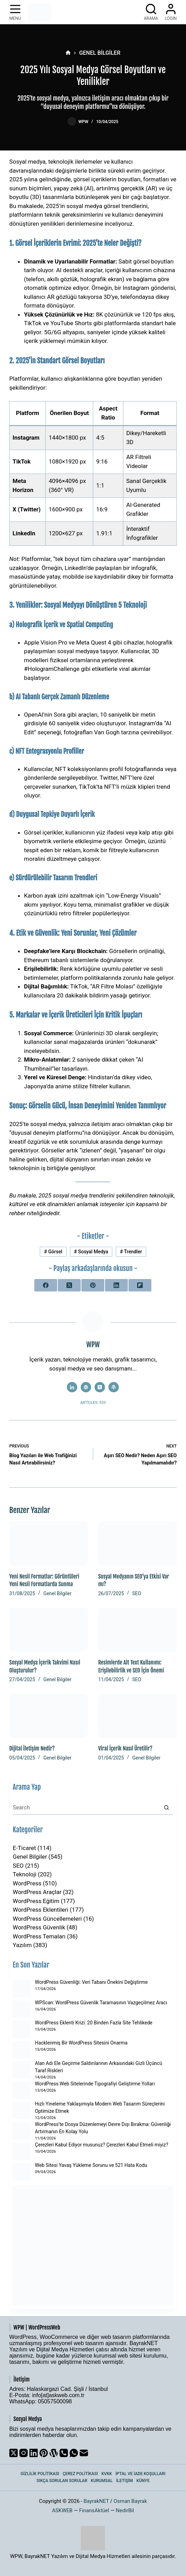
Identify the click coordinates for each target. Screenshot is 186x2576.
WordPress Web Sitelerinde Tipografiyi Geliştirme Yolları (95, 2083)
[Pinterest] (92, 1285)
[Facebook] (45, 1285)
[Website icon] (86, 1387)
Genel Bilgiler (57, 1593)
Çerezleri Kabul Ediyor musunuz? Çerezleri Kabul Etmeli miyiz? (101, 2144)
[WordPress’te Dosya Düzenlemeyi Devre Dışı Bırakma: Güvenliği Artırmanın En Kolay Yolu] (21, 2131)
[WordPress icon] (113, 1387)
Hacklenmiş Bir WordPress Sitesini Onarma (81, 2043)
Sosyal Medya (91, 1251)
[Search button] (166, 1808)
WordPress (27, 1883)
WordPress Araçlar (37, 1891)
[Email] (84, 2453)
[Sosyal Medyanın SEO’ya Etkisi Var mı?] (137, 1543)
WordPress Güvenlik (39, 1927)
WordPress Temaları (39, 1936)
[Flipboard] (140, 1285)
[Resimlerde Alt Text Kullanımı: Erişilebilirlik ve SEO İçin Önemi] (137, 1630)
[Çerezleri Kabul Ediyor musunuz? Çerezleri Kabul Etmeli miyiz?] (21, 2151)
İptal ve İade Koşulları (140, 2473)
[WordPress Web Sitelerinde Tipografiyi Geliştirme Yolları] (21, 2090)
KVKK (106, 2473)
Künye (143, 2480)
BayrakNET (96, 2501)
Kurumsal (102, 2480)
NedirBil (125, 2510)
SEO (136, 1593)
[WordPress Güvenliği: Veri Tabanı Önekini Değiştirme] (21, 1988)
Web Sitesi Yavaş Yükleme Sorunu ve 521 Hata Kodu (91, 2165)
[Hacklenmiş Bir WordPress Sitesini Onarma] (21, 2049)
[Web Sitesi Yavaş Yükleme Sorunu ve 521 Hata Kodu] (21, 2171)
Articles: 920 (93, 1402)
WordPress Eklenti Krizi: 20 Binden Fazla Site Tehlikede (93, 2022)
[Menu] (15, 12)
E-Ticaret (24, 1847)
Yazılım (22, 1945)
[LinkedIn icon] (72, 1387)
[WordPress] (54, 2453)
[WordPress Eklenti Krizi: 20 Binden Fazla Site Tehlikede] (21, 2029)
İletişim (124, 2480)
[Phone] (64, 2453)
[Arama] (151, 12)
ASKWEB (62, 2510)
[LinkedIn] (116, 1285)
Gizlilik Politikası (39, 2473)
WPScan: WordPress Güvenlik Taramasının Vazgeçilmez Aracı (101, 2002)
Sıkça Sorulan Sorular (61, 2480)
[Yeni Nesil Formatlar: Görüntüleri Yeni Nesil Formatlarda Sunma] (48, 1543)
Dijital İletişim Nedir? (32, 1748)
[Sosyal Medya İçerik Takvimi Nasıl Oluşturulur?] (48, 1630)
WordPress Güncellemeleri (47, 1918)
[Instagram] (23, 2453)
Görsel (53, 1251)
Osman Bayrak (130, 2501)
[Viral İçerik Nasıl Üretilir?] (137, 1716)
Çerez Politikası (80, 2473)
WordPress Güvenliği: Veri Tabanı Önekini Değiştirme (91, 1982)
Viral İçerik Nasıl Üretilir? (125, 1748)
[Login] (171, 12)
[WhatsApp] (74, 2453)
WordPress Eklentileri (40, 1909)
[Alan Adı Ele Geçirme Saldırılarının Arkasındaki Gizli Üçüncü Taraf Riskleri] (21, 2069)
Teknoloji (24, 1874)
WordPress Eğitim (36, 1901)
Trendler (131, 1251)
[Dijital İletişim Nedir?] (48, 1716)
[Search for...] (86, 1808)
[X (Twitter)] (69, 1285)
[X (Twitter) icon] (100, 1387)
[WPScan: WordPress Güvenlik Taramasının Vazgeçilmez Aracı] (21, 2009)
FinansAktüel (94, 2510)
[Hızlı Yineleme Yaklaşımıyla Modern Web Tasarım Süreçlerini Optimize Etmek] (21, 2110)
